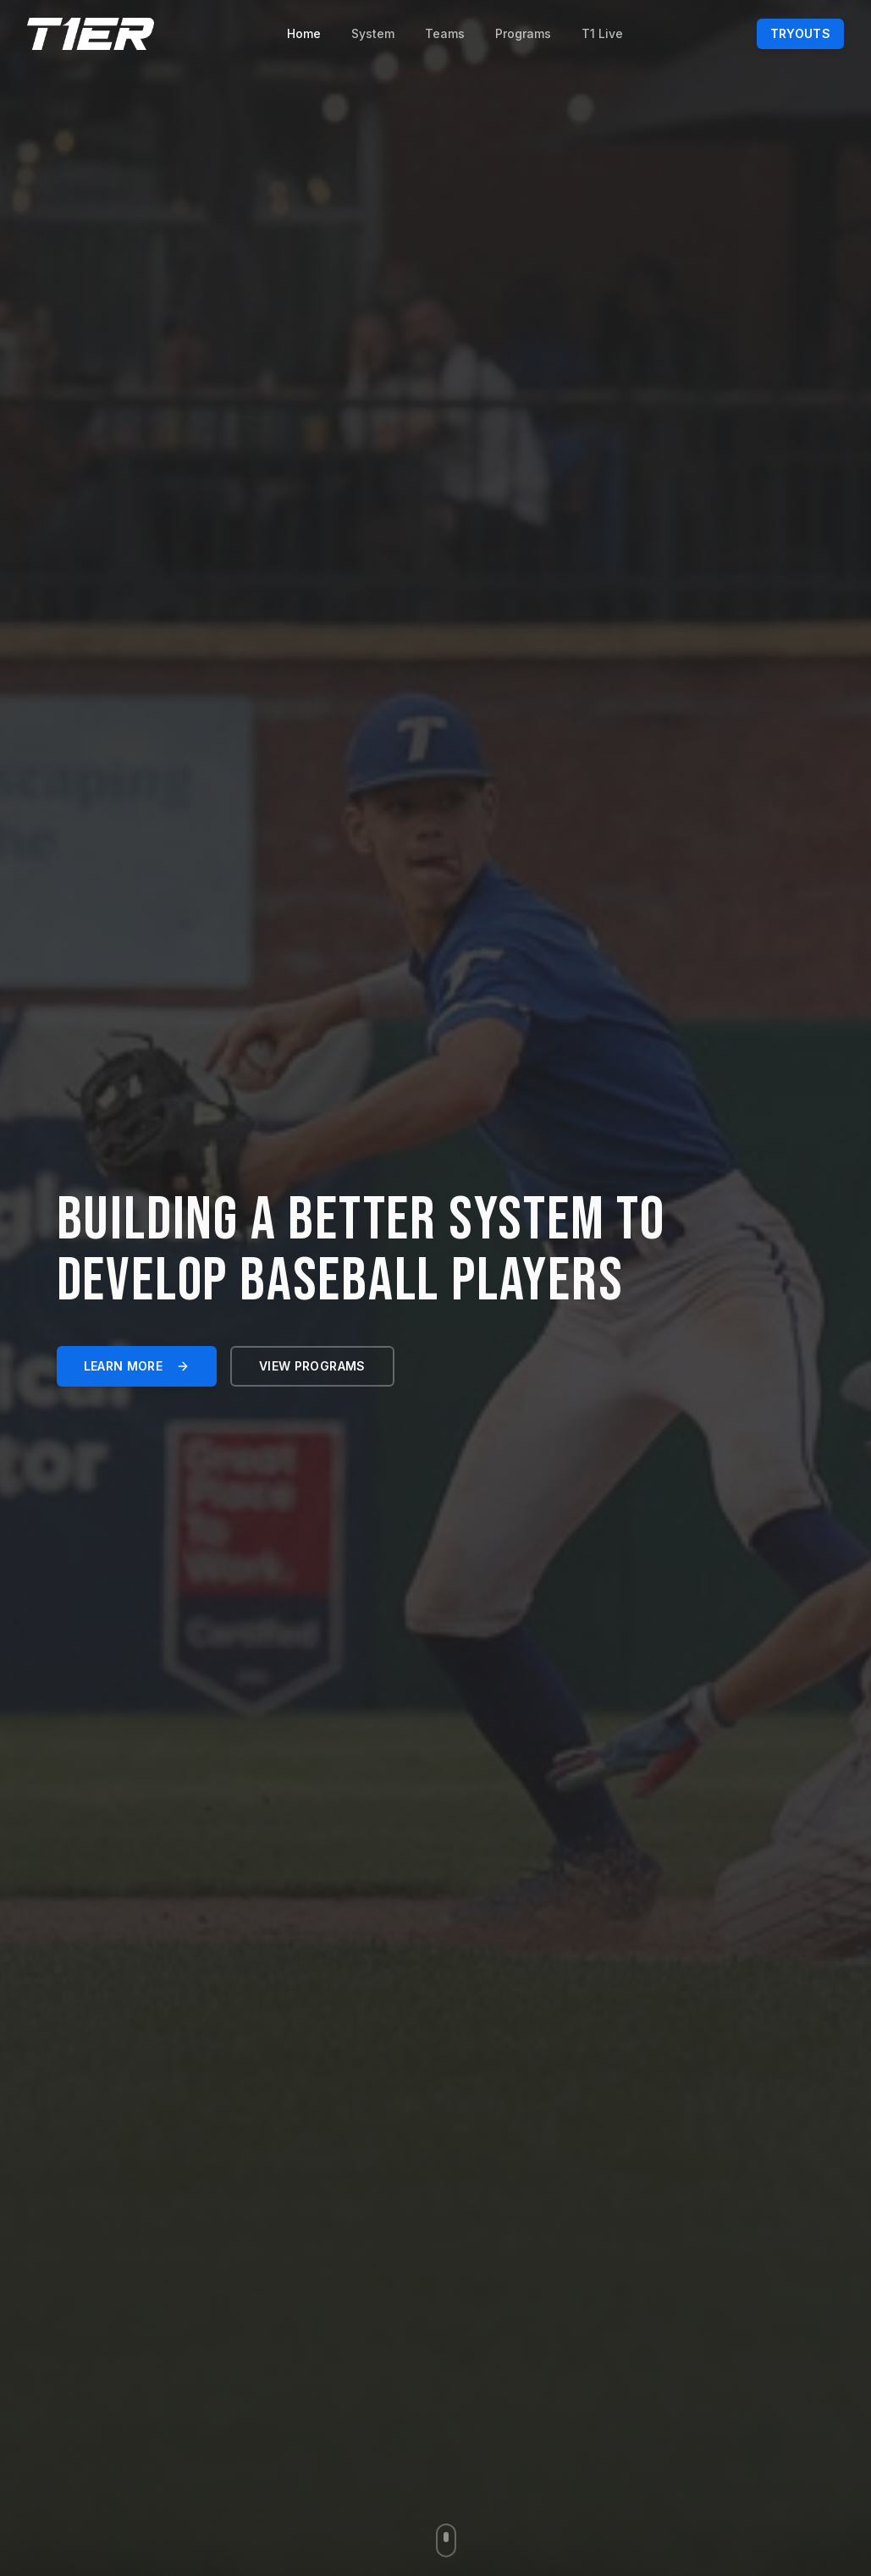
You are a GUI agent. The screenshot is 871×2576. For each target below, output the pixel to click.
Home (304, 33)
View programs (312, 1366)
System (372, 33)
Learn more (137, 1366)
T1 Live (602, 33)
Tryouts (800, 33)
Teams (445, 33)
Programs (523, 33)
